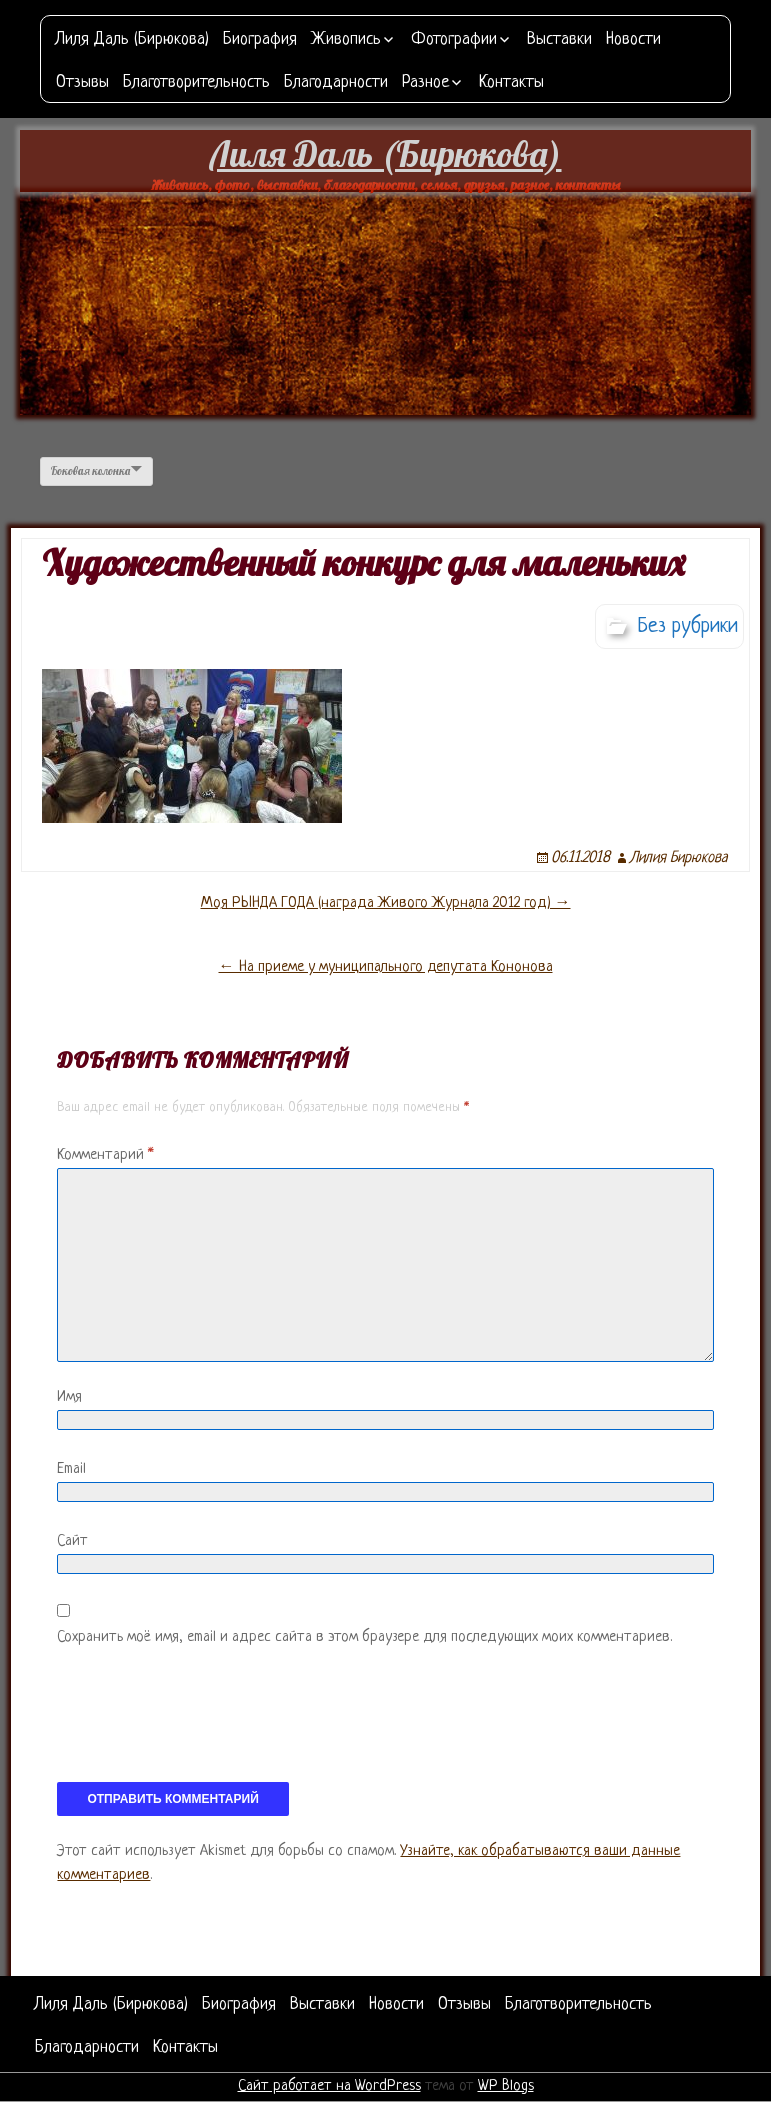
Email (71, 1469)
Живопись (346, 39)
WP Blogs (506, 2086)
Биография (260, 39)
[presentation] (209, 1723)
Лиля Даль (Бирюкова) (132, 39)
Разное (425, 82)
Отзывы (82, 82)
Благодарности (336, 82)
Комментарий (105, 1155)
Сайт (72, 1541)
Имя (69, 1397)
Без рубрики (688, 626)
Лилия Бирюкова (678, 858)
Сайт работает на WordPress (329, 2086)
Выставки (559, 39)
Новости (633, 39)
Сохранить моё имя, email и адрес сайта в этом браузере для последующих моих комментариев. (364, 1637)
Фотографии (454, 39)
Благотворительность (196, 82)
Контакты (511, 82)
